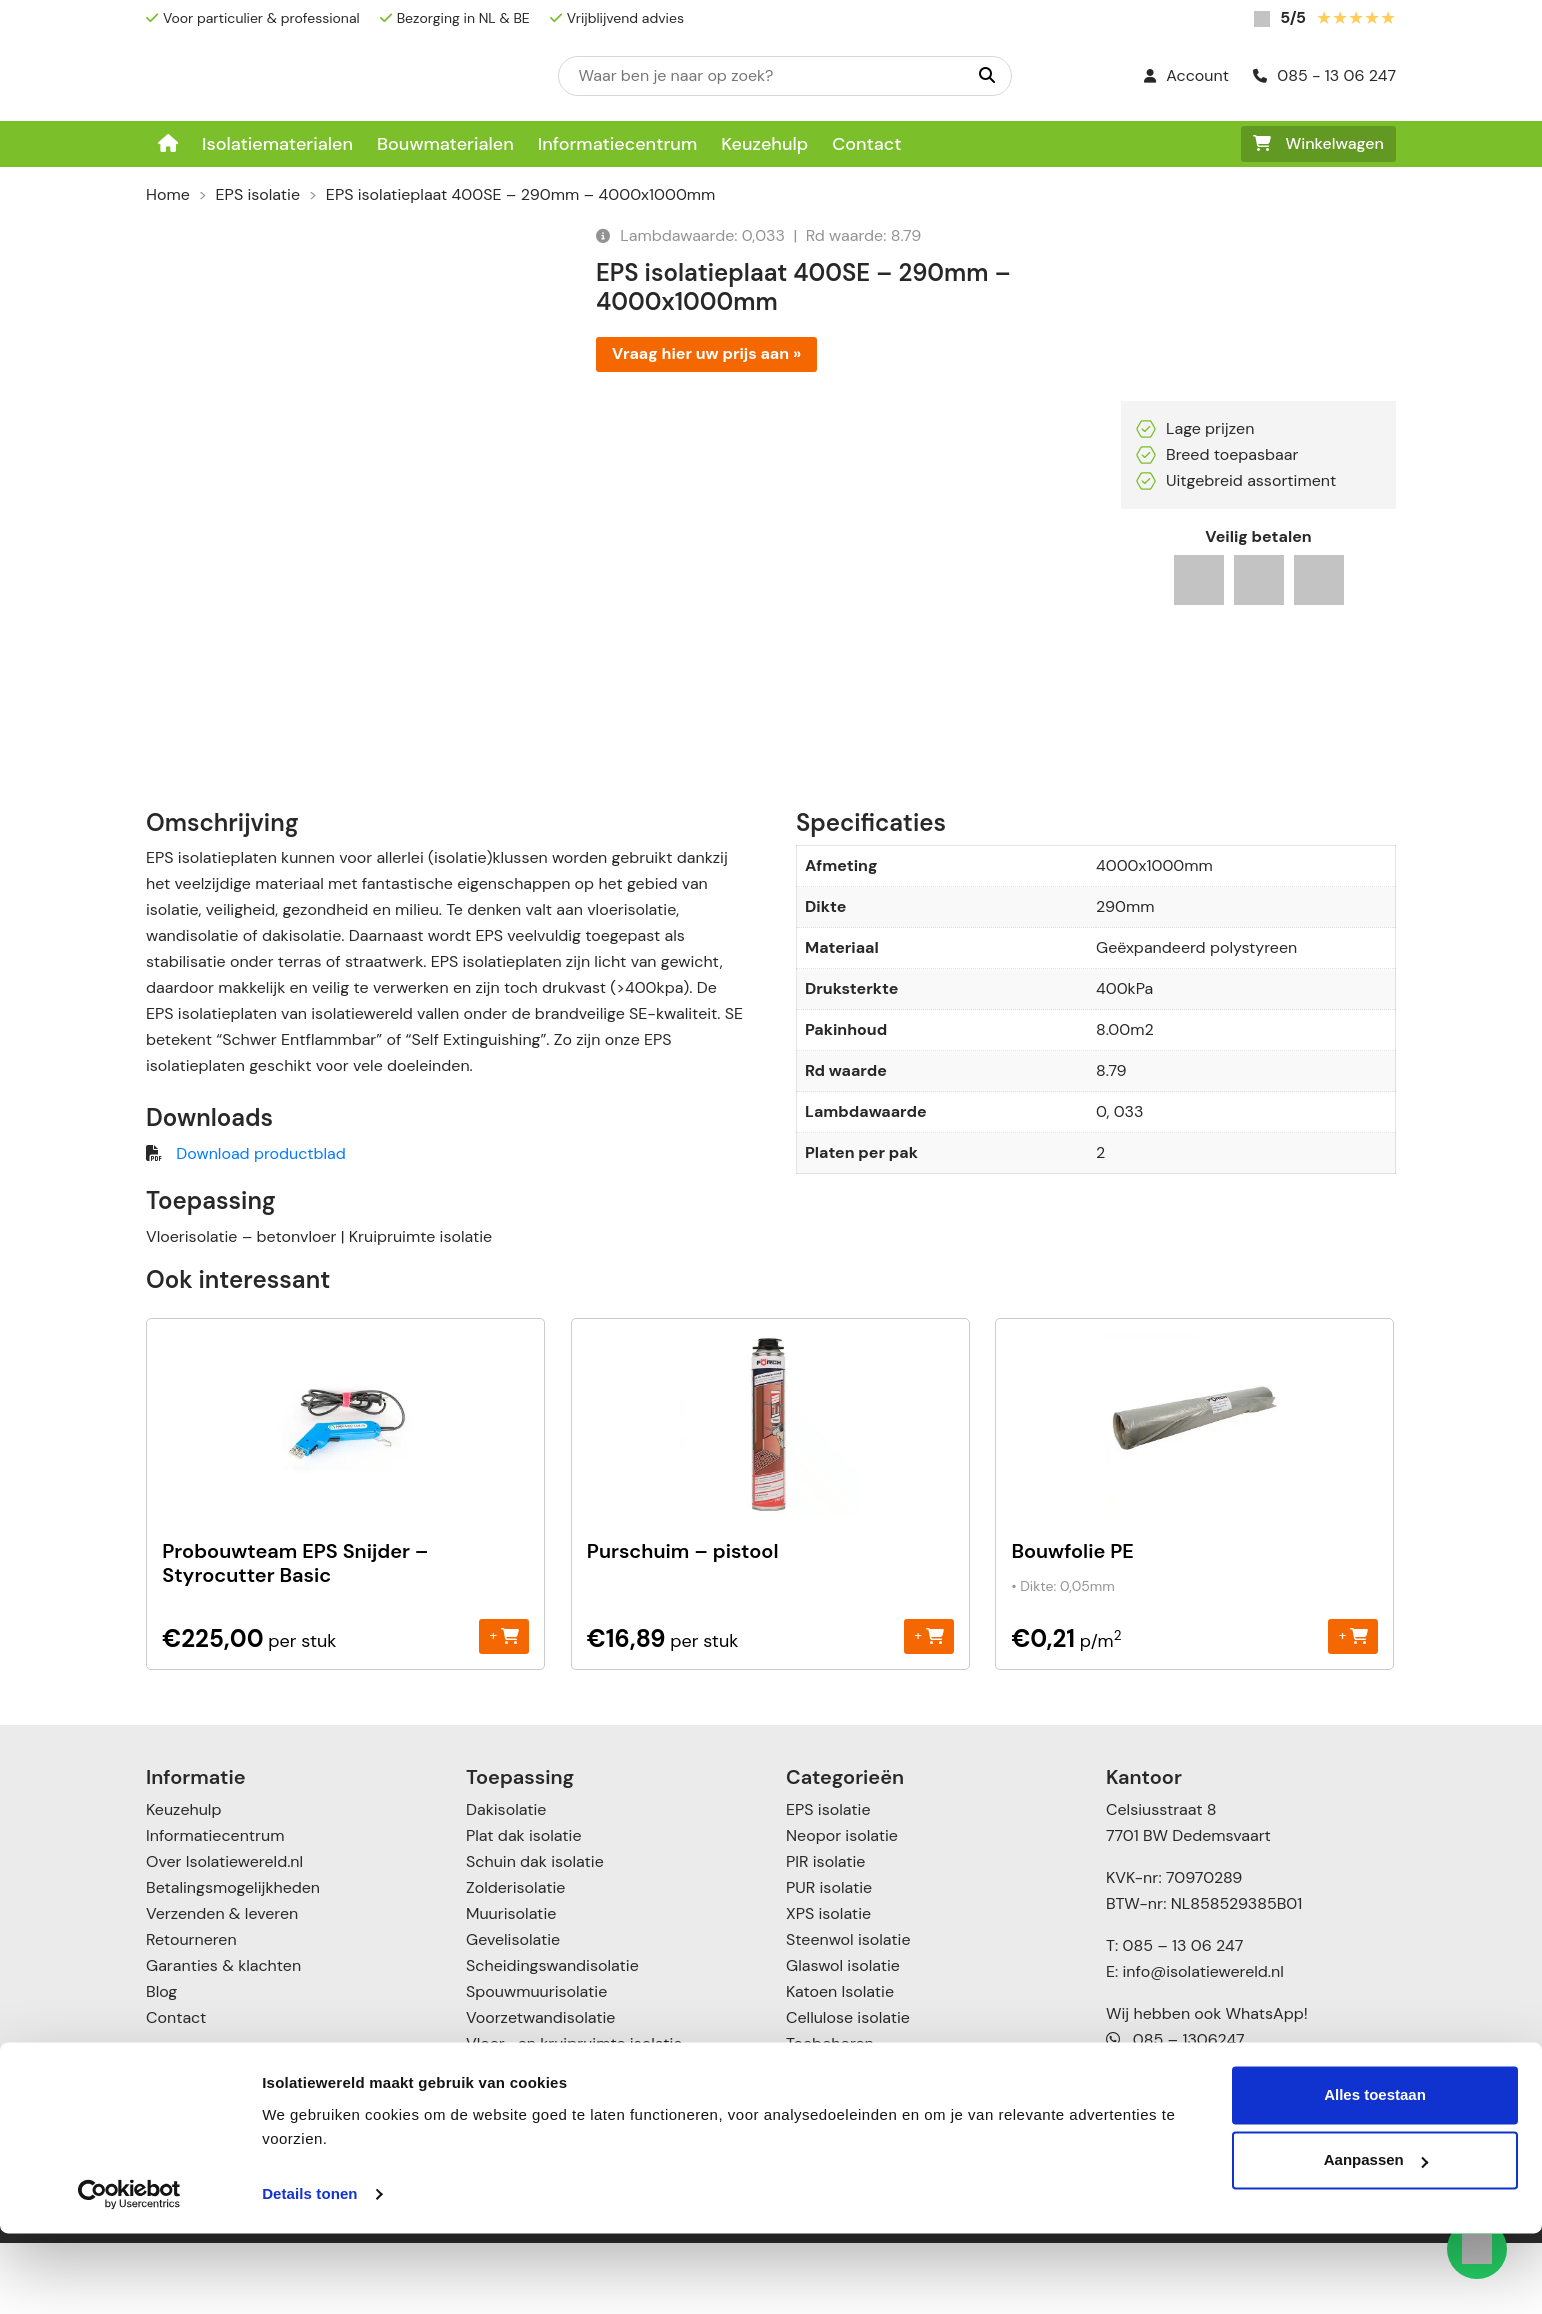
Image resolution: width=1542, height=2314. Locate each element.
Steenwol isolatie (848, 2010)
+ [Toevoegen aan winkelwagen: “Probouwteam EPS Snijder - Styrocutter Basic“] (504, 1706)
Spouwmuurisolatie (536, 2062)
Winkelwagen (1318, 143)
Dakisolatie (506, 1880)
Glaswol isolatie (843, 2036)
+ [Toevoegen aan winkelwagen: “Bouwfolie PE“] (1353, 1706)
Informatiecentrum (618, 144)
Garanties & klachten (223, 2036)
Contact (866, 144)
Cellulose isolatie (848, 2088)
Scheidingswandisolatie (552, 2036)
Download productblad (260, 1224)
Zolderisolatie (515, 1958)
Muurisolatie (511, 1984)
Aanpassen (1376, 2240)
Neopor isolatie (842, 1906)
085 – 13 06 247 (1182, 2016)
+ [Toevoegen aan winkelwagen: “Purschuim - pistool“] (928, 1706)
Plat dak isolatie (524, 1906)
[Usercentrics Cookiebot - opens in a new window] (129, 2275)
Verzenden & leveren (222, 1984)
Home (168, 194)
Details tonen (309, 2274)
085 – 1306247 (1175, 2110)
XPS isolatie (828, 1984)
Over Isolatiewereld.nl (224, 1932)
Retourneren (191, 2010)
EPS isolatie (258, 194)
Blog (161, 2062)
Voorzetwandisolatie (540, 2088)
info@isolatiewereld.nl (1203, 2042)
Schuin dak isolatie (535, 1932)
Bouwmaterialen (445, 144)
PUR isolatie (829, 1958)
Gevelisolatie (513, 2010)
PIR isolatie (825, 1932)
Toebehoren (830, 2114)
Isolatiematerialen (277, 144)
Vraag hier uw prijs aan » (706, 353)
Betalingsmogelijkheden (233, 1958)
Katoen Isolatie (840, 2062)
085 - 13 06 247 (1324, 75)
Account (1186, 75)
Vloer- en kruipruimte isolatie (574, 2114)
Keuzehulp (764, 144)
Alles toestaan (1375, 2175)
